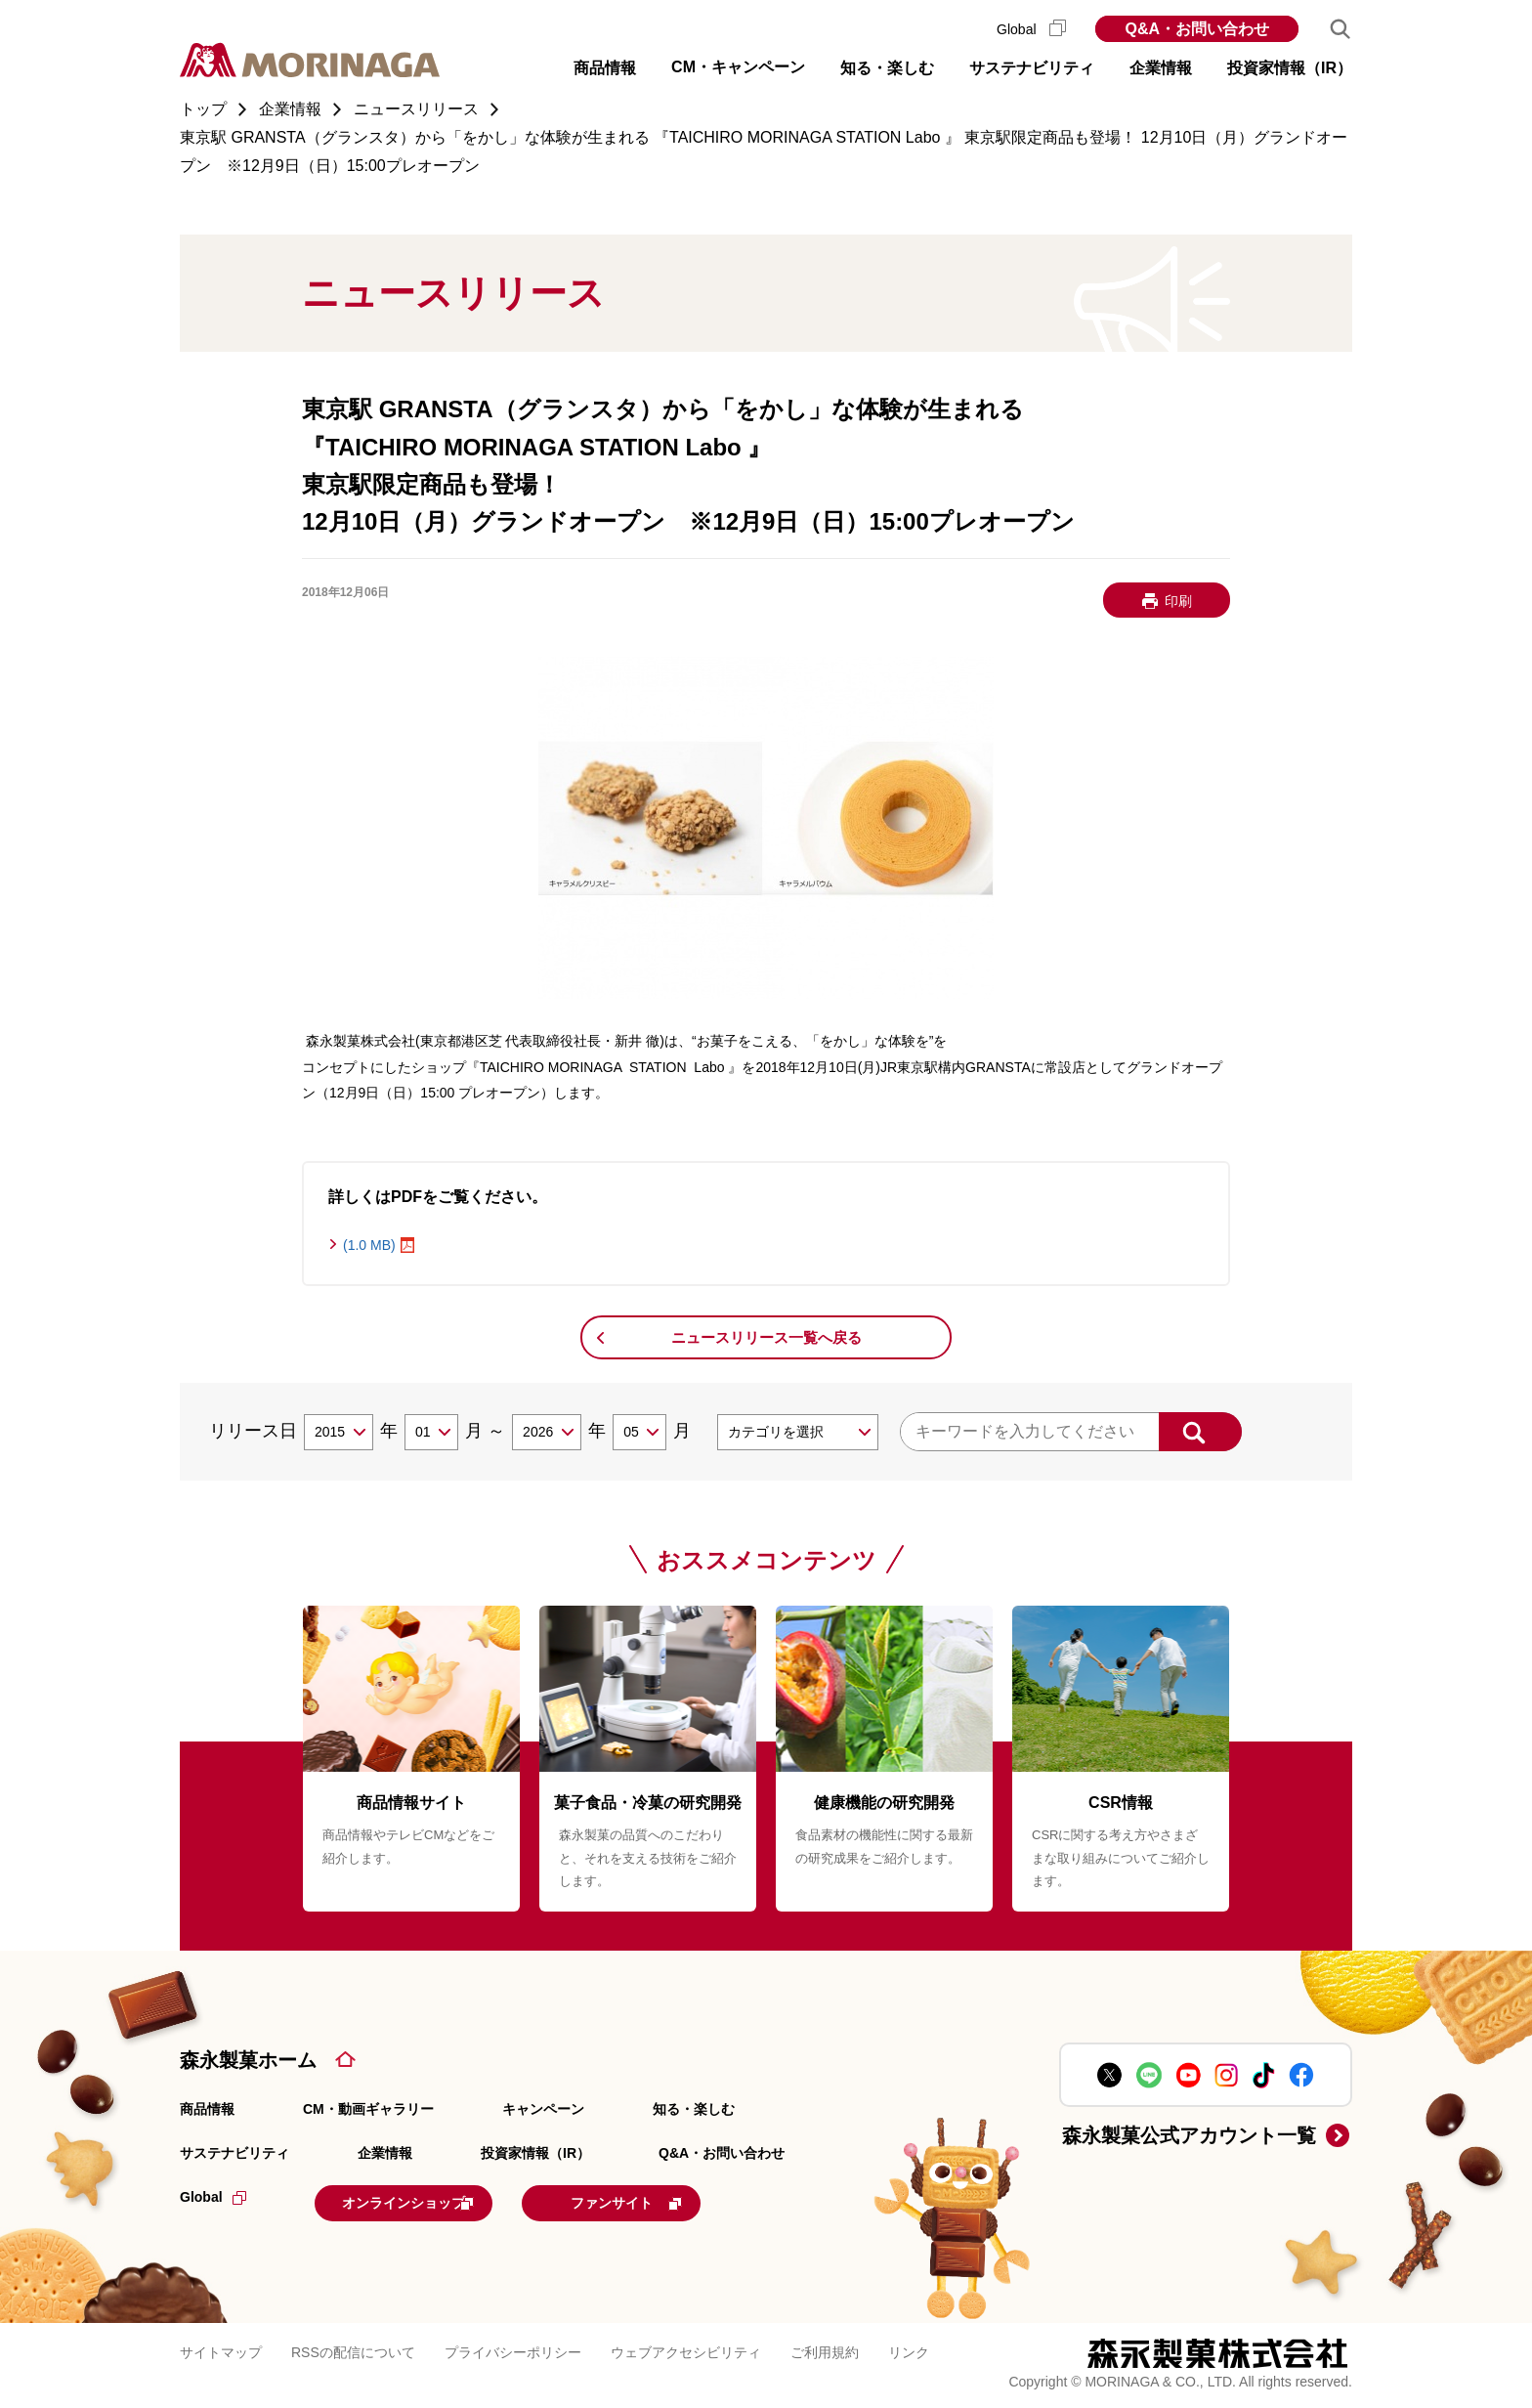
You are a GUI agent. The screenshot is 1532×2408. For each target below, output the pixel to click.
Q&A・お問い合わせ (1197, 29)
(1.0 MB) (369, 1245)
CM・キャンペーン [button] (738, 67)
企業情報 (385, 2153)
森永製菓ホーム (248, 2060)
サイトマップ (221, 2349)
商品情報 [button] (605, 68)
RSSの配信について (353, 2349)
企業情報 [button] (1160, 68)
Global (1031, 29)
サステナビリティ (234, 2153)
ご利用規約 (824, 2349)
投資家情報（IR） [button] (1289, 68)
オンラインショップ (436, 2201)
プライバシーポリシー (513, 2349)
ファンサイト (690, 2201)
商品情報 (207, 2109)
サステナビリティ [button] (1031, 68)
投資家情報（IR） (535, 2153)
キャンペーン (543, 2109)
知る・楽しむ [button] (887, 68)
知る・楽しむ (694, 2109)
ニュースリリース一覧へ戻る (766, 1337)
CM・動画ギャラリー (368, 2109)
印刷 (1178, 601)
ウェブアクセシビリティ (686, 2349)
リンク (908, 2349)
